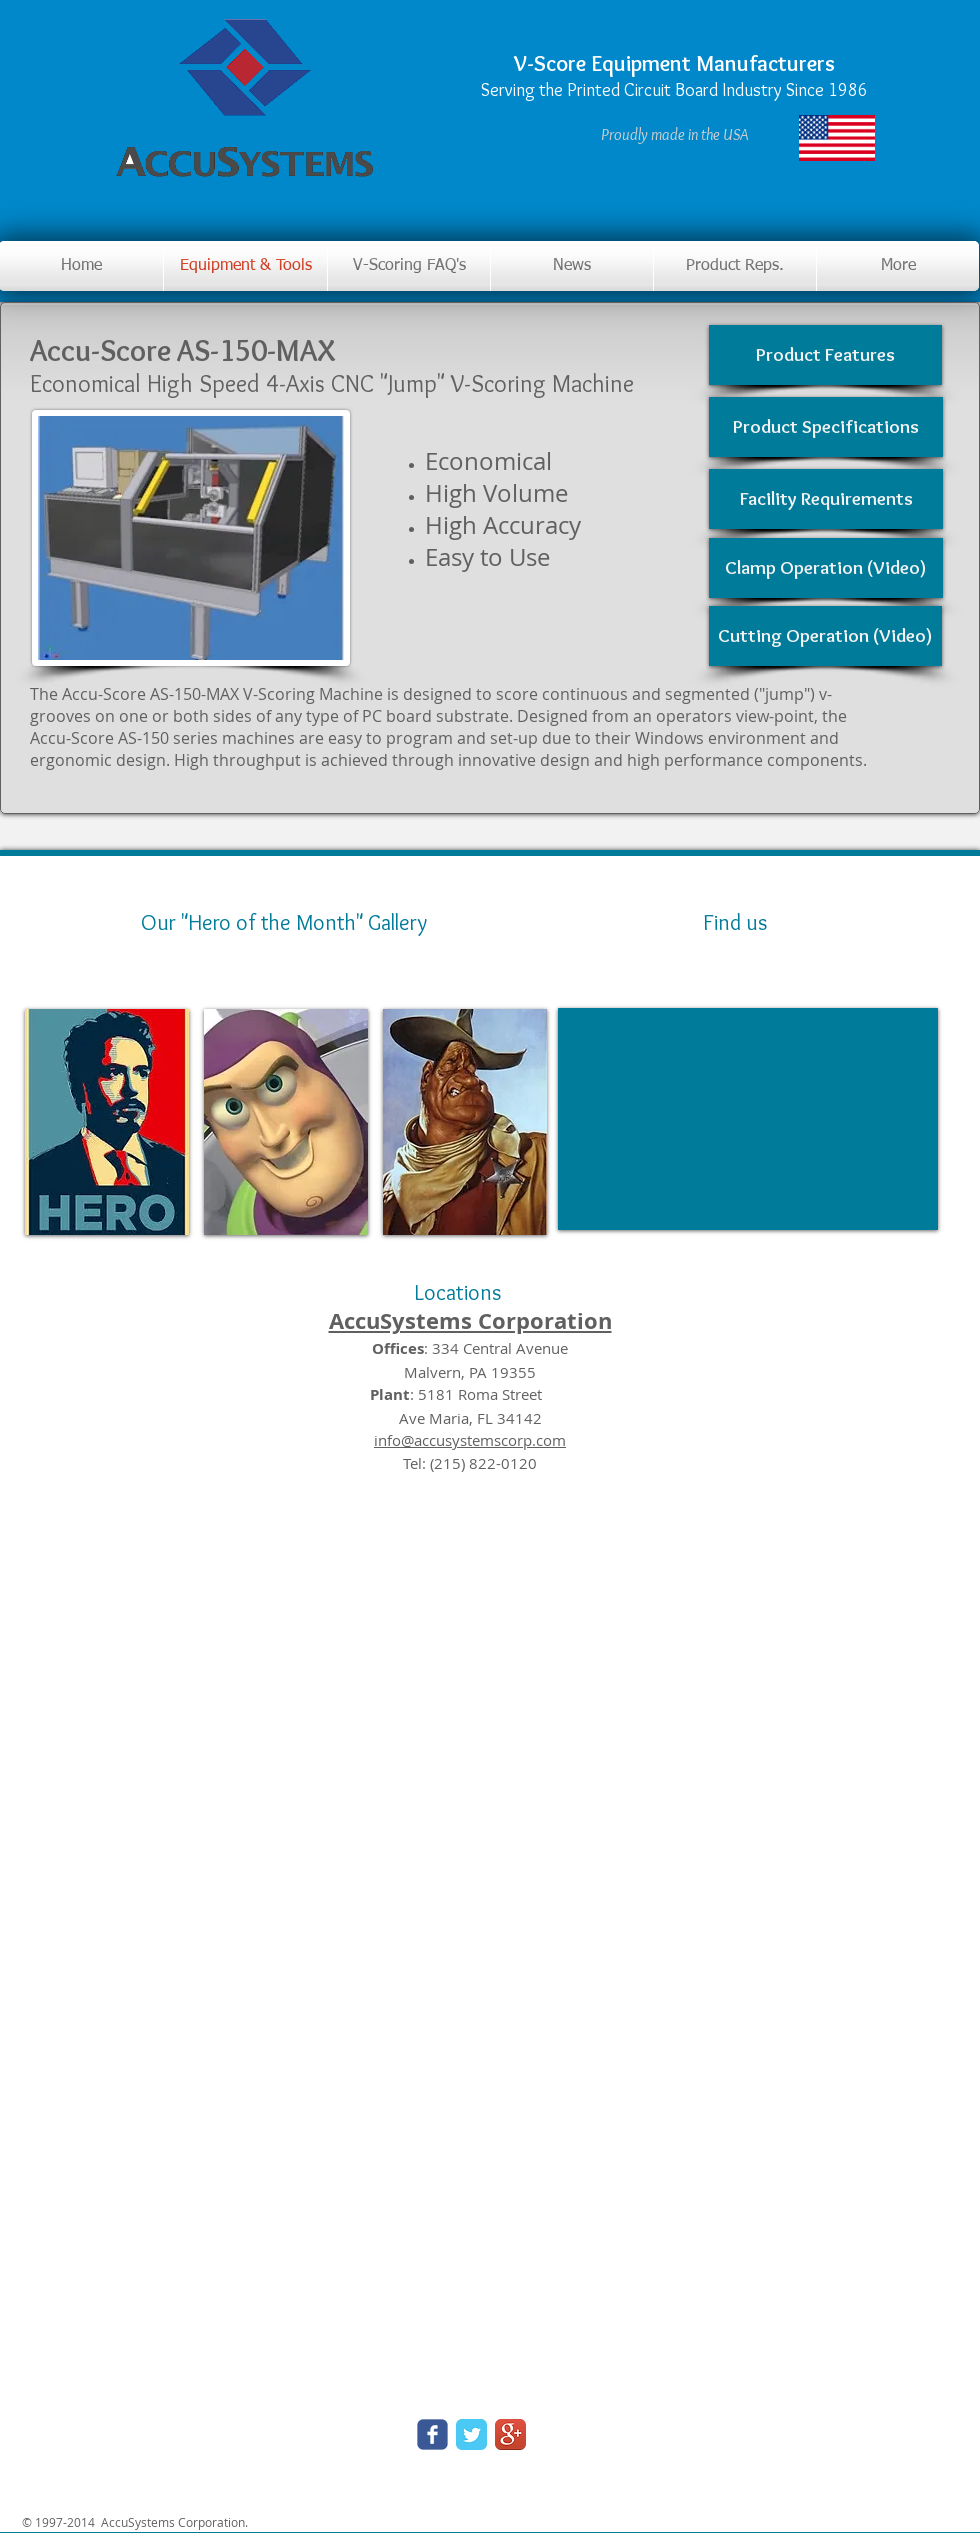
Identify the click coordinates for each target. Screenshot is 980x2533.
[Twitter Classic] (471, 2434)
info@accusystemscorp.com (470, 1440)
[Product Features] (825, 355)
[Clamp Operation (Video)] (826, 568)
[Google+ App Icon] (510, 2434)
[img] (107, 1122)
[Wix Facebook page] (432, 2434)
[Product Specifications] (826, 427)
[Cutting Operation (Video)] (825, 636)
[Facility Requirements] (826, 499)
